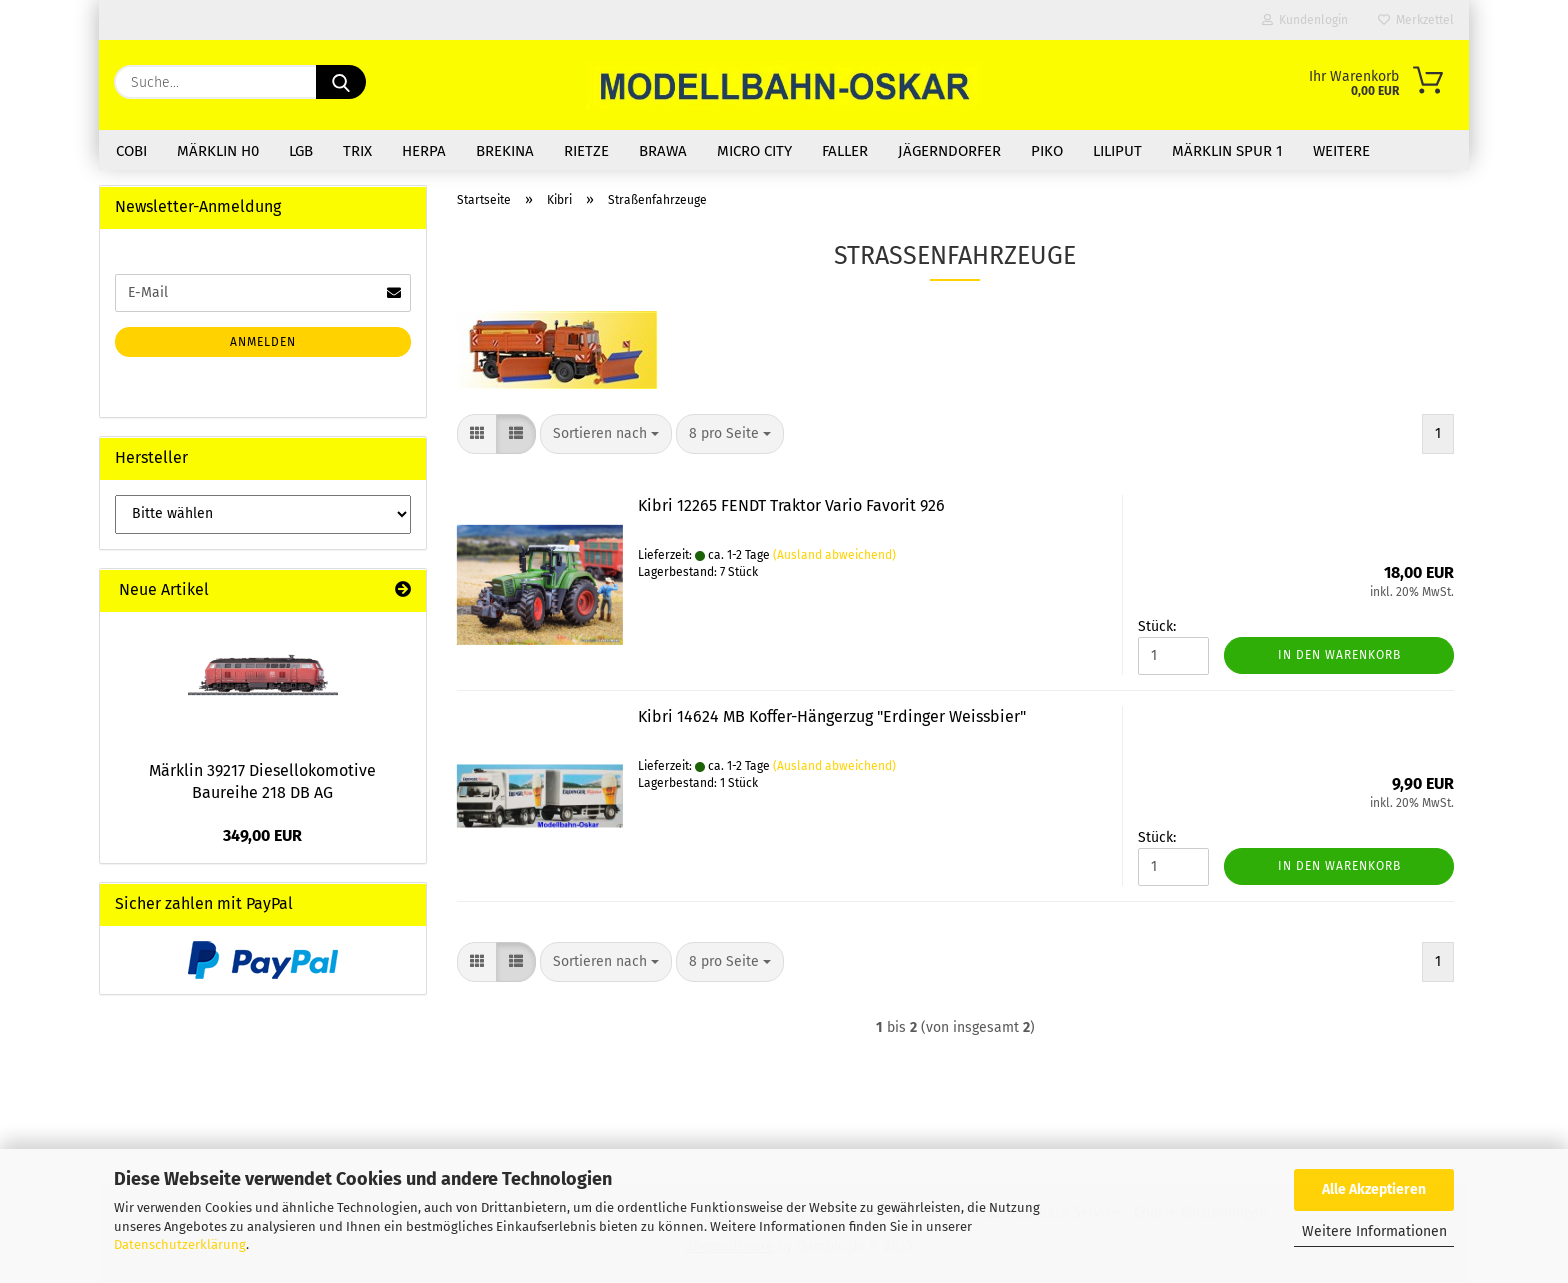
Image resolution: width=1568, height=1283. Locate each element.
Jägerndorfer (949, 151)
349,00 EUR (262, 835)
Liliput (1117, 151)
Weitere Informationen (1374, 1231)
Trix (357, 151)
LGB (301, 151)
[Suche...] (341, 82)
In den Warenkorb (1339, 655)
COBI (131, 151)
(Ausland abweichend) (834, 555)
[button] (477, 434)
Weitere (1341, 151)
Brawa (663, 151)
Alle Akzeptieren (1374, 1189)
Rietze (586, 151)
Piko (1047, 151)
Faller (845, 151)
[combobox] (606, 434)
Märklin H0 (218, 151)
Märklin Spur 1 (1227, 151)
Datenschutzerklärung (180, 1244)
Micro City (754, 151)
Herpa (424, 151)
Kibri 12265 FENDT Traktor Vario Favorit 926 (791, 505)
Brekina (505, 151)
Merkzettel (1416, 20)
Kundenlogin (1305, 20)
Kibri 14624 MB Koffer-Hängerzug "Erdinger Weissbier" (832, 716)
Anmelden (263, 342)
